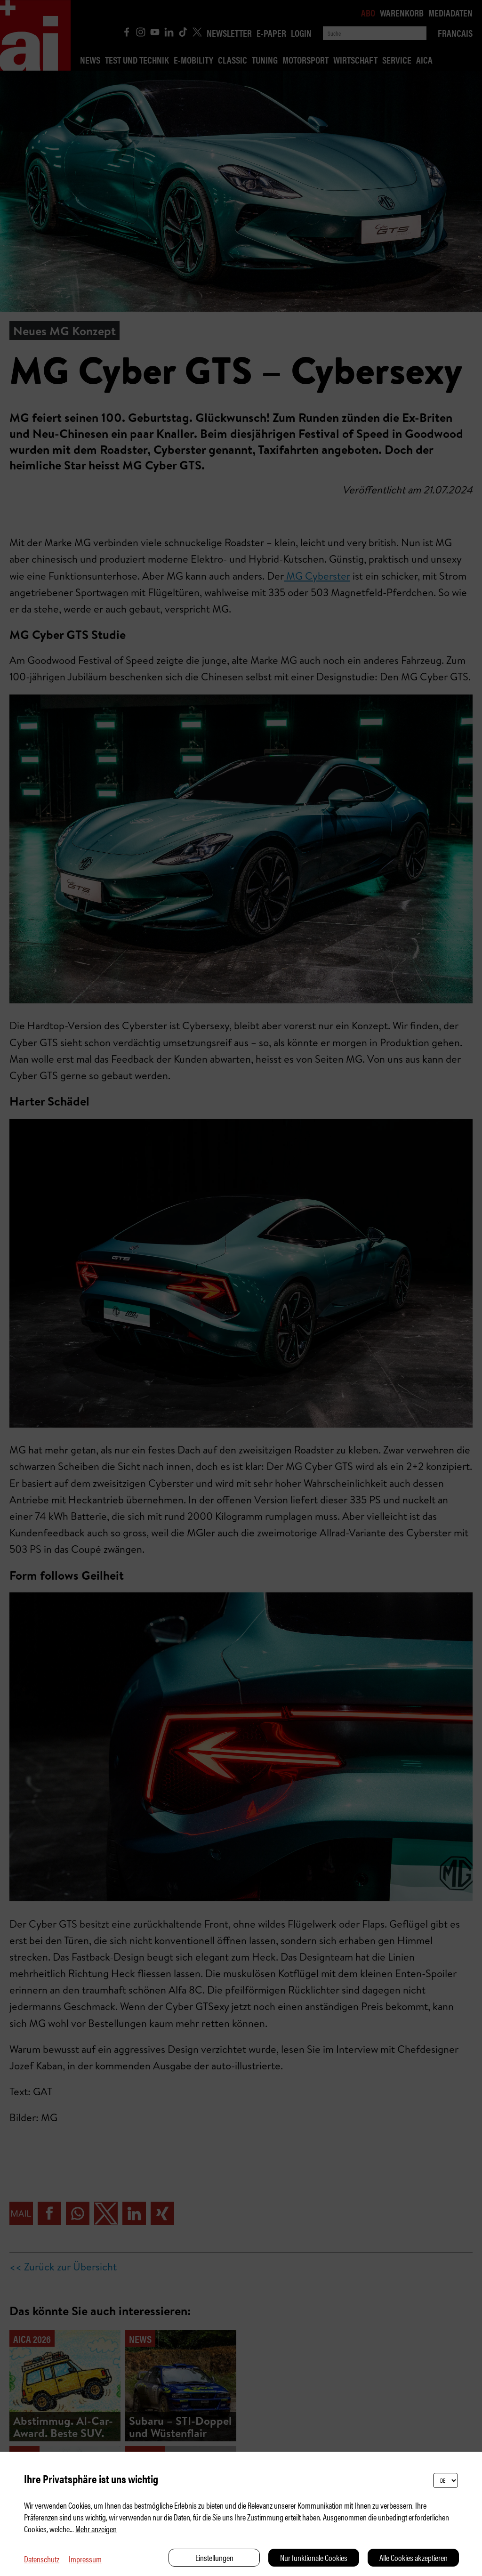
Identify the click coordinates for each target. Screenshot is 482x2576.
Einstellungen (214, 2557)
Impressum (85, 2559)
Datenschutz (41, 2559)
